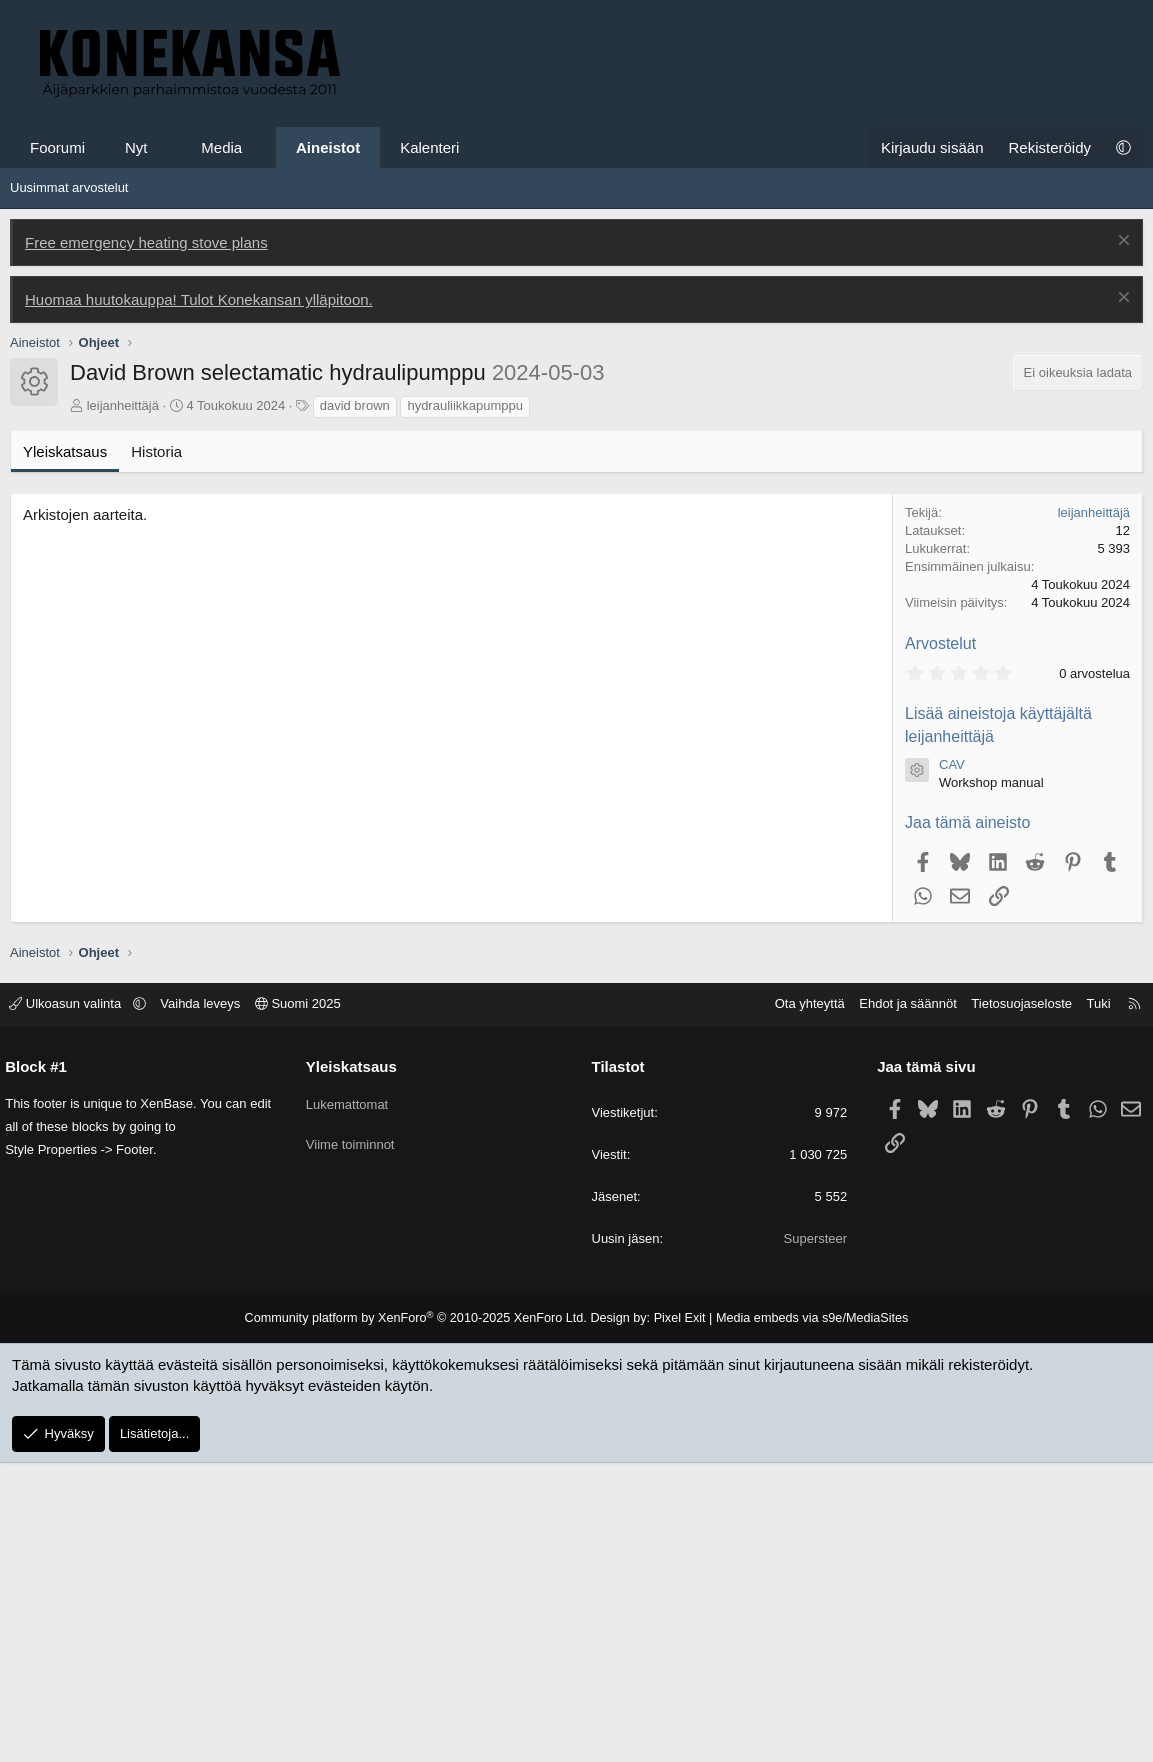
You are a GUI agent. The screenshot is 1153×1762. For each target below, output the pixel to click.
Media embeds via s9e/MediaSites (800, 1618)
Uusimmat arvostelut (69, 487)
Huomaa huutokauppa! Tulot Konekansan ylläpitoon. (199, 599)
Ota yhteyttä (800, 1303)
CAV (952, 1064)
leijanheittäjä (123, 705)
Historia (156, 751)
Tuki (1089, 1303)
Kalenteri (429, 147)
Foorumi (57, 147)
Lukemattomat (352, 1400)
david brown (355, 705)
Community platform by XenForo (423, 1618)
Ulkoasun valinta (77, 1303)
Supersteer (811, 1538)
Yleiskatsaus (65, 751)
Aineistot (328, 147)
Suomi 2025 (308, 1303)
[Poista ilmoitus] (1121, 542)
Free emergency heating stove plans (146, 542)
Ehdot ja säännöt (898, 1303)
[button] (165, 147)
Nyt (136, 147)
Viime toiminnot (355, 1436)
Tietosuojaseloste (1012, 1303)
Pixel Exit (674, 1618)
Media (221, 147)
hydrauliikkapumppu (465, 705)
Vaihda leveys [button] (210, 1303)
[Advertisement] (576, 318)
